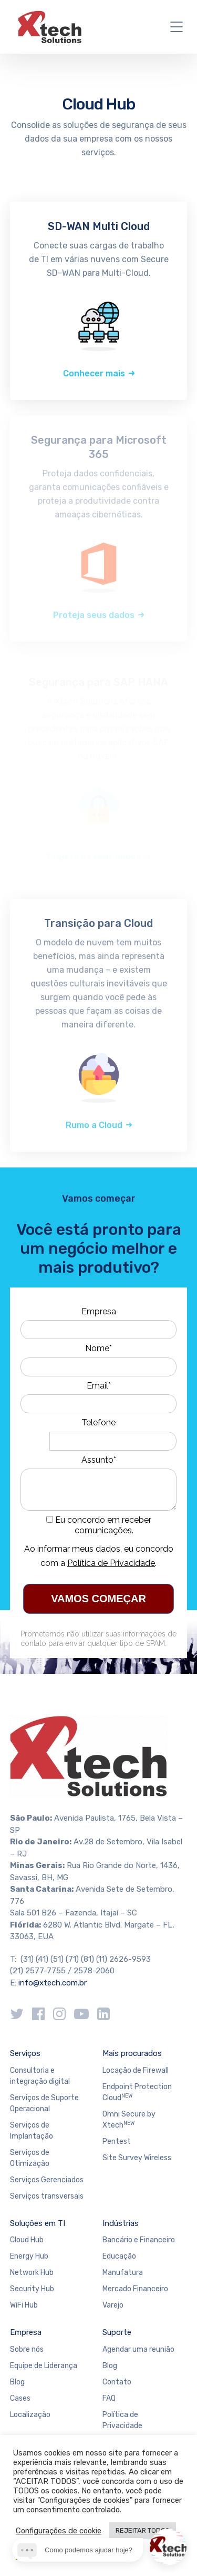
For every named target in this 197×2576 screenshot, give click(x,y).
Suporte (116, 2332)
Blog (17, 2382)
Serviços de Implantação (31, 2131)
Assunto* (98, 1460)
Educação (119, 2256)
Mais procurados (132, 2053)
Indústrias (120, 2223)
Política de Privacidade (111, 1563)
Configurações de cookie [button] (58, 2530)
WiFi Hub (24, 2305)
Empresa (98, 1311)
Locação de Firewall (135, 2070)
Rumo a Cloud (94, 1125)
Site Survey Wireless (136, 2157)
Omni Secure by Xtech (128, 2120)
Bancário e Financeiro (138, 2239)
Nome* (98, 1348)
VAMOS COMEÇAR (98, 1598)
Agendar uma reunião (138, 2349)
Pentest (116, 2141)
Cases (20, 2398)
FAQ (109, 2398)
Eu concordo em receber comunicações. (98, 1525)
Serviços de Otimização (29, 2158)
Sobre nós (27, 2349)
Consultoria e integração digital (40, 2076)
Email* (99, 1386)
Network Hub (32, 2272)
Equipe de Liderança (43, 2365)
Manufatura (122, 2272)
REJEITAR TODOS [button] (143, 2530)
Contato (116, 2382)
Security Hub (32, 2288)
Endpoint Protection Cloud (137, 2092)
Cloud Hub (27, 2239)
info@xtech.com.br (52, 1983)
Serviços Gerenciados (47, 2179)
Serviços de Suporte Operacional (44, 2103)
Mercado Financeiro (135, 2288)
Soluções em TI (37, 2223)
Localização (30, 2414)
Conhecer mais (94, 373)
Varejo (112, 2305)
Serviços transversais (47, 2196)
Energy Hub (29, 2256)
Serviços (25, 2053)
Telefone (98, 1422)
